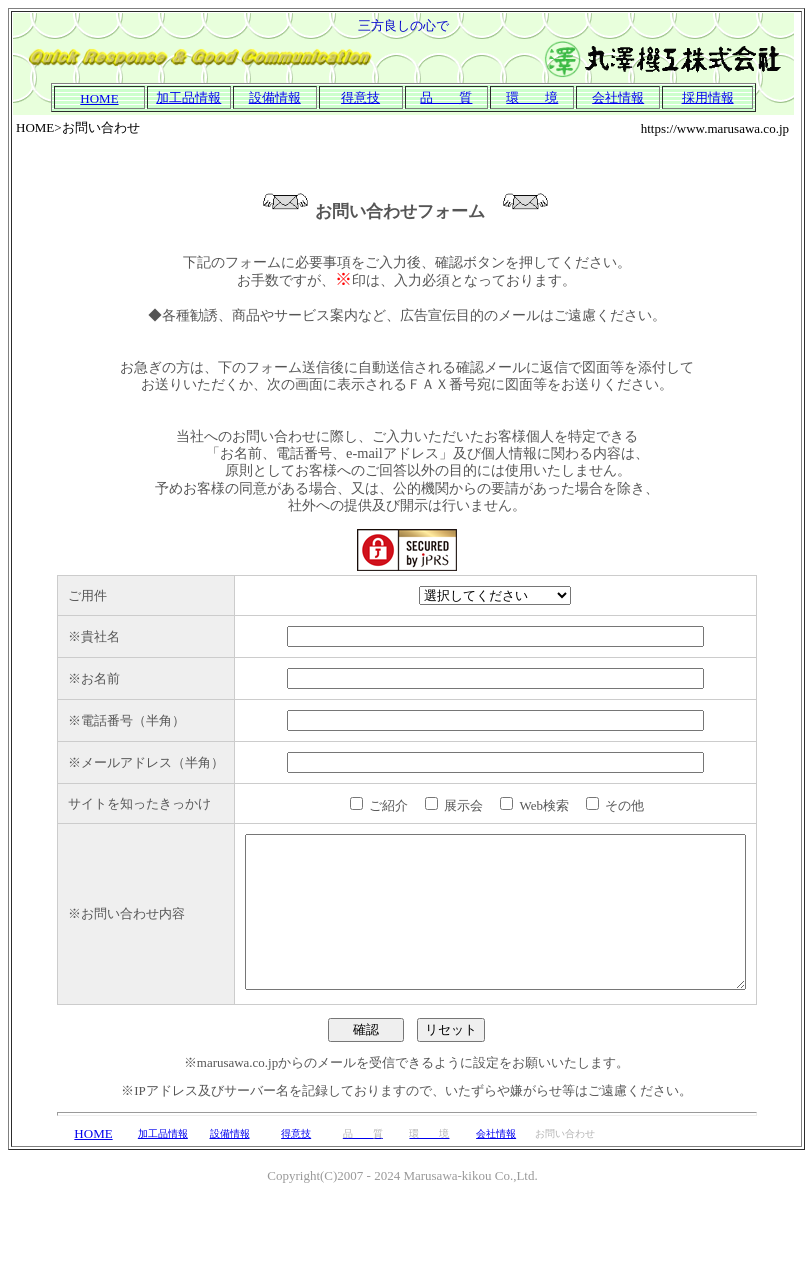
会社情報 (496, 1195)
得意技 (360, 97)
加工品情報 (188, 97)
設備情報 (275, 97)
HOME (93, 1195)
